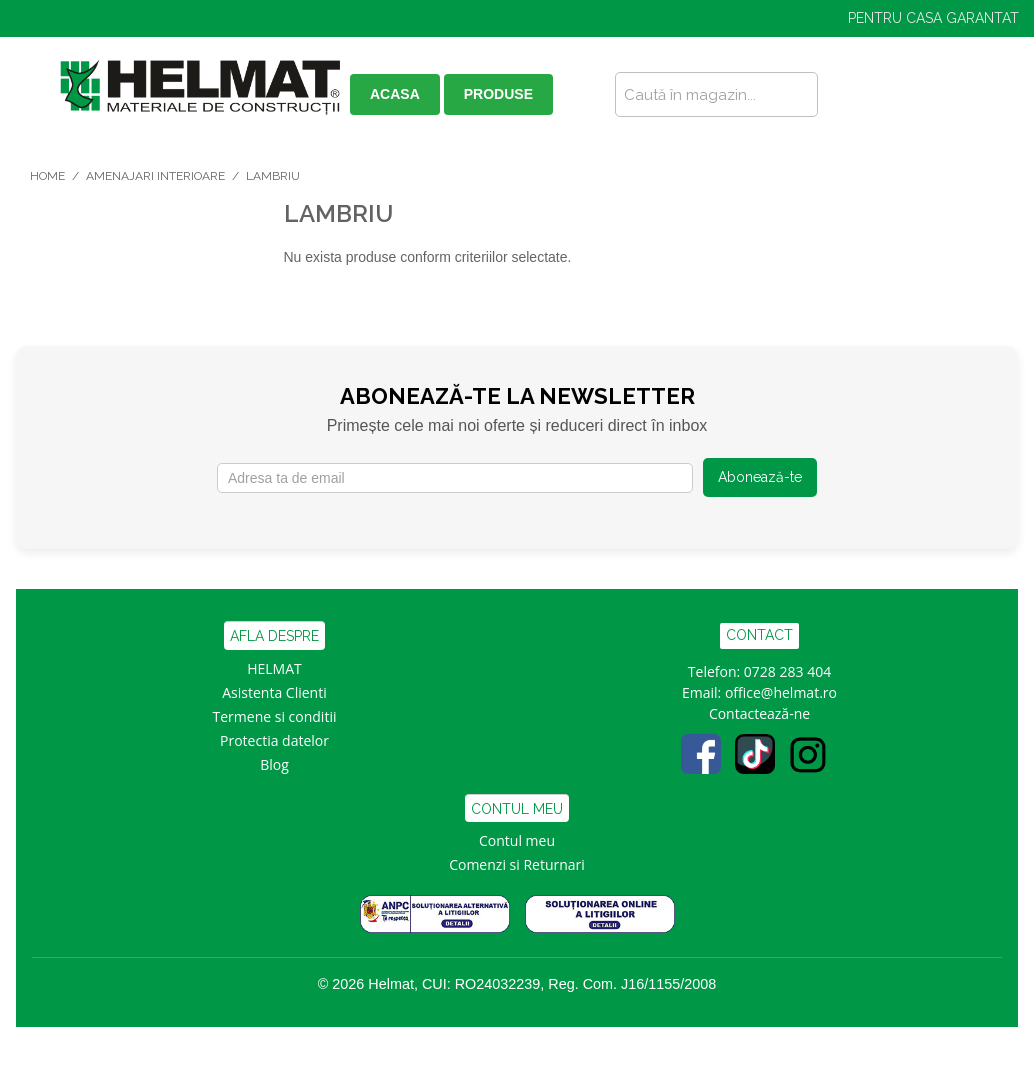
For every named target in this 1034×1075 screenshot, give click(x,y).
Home (47, 176)
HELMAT (274, 668)
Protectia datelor (274, 740)
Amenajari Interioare (155, 176)
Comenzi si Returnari (517, 864)
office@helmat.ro (781, 692)
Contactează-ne (759, 713)
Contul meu (517, 840)
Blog (274, 764)
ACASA (395, 94)
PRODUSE (498, 94)
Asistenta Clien (270, 692)
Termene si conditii (275, 716)
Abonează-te (760, 477)
